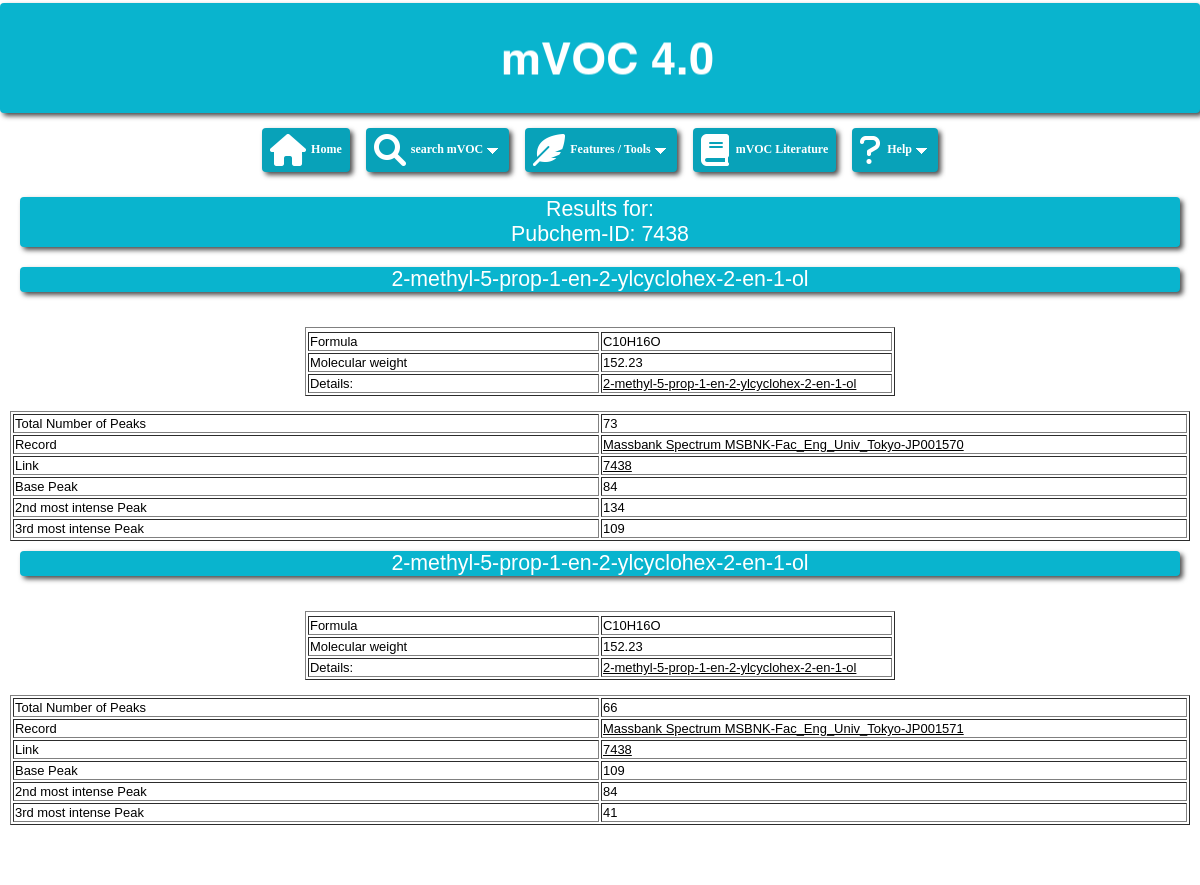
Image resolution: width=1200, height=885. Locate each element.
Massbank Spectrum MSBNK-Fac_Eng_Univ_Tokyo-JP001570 (783, 444)
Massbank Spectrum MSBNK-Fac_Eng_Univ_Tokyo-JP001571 (783, 728)
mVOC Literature (765, 150)
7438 (617, 465)
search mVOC (436, 150)
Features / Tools (599, 150)
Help (893, 150)
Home (306, 150)
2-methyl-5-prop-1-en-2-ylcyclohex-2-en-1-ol (729, 383)
